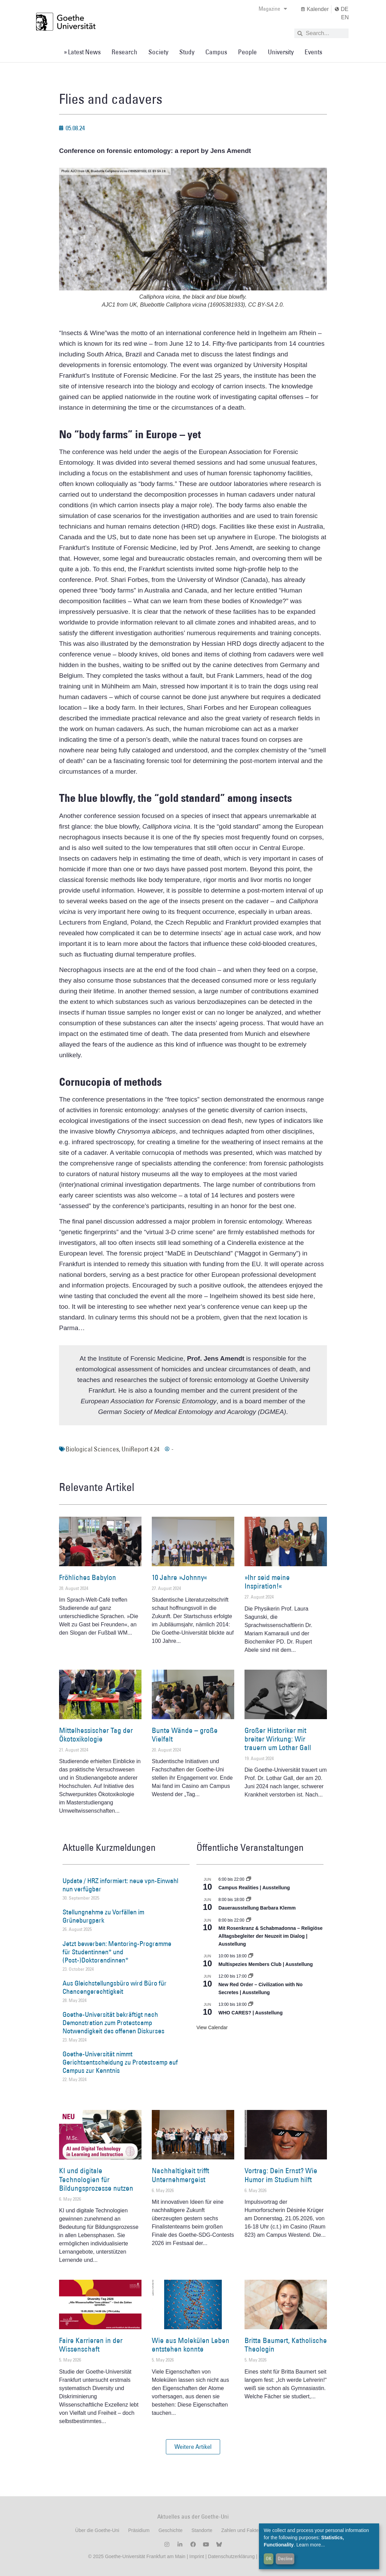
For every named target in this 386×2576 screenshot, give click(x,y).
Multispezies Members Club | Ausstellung (265, 1964)
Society (158, 52)
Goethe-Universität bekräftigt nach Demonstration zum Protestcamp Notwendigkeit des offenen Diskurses (113, 2022)
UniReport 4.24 (140, 1449)
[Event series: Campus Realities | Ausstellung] (248, 1879)
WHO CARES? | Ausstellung (250, 2012)
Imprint (196, 2556)
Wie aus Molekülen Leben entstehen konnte (190, 2345)
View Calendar (212, 2027)
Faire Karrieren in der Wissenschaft (91, 2345)
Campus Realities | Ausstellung (254, 1887)
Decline (285, 2558)
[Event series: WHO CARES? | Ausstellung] (250, 2004)
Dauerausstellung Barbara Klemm (257, 1908)
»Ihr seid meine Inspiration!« (267, 1582)
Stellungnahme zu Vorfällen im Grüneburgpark (103, 1916)
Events (313, 52)
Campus (216, 52)
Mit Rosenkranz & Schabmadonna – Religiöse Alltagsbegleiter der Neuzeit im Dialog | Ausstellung (270, 1935)
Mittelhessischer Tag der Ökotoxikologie (96, 1735)
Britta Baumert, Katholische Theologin (286, 2345)
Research (124, 52)
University (281, 52)
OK (269, 2558)
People (247, 52)
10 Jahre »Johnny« (179, 1577)
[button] (193, 2446)
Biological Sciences (92, 1449)
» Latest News (82, 52)
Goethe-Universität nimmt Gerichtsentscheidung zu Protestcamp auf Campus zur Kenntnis (120, 2062)
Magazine (273, 8)
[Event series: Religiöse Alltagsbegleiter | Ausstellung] (248, 1920)
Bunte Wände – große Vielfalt (185, 1735)
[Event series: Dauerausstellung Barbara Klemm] (248, 1899)
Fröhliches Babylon (87, 1577)
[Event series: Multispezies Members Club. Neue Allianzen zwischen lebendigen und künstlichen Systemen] (250, 1956)
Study (186, 52)
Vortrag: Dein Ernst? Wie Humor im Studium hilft (281, 2175)
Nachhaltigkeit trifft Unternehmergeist (180, 2175)
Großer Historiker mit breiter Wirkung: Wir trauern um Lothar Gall (278, 1739)
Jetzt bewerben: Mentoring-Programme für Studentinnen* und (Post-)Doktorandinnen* (117, 1952)
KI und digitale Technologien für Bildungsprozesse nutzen (96, 2179)
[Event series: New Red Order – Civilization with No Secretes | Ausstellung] (250, 1976)
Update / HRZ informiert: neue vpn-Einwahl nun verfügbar (120, 1884)
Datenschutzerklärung (231, 2556)
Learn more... (310, 2544)
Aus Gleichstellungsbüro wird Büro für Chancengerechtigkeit (115, 1987)
